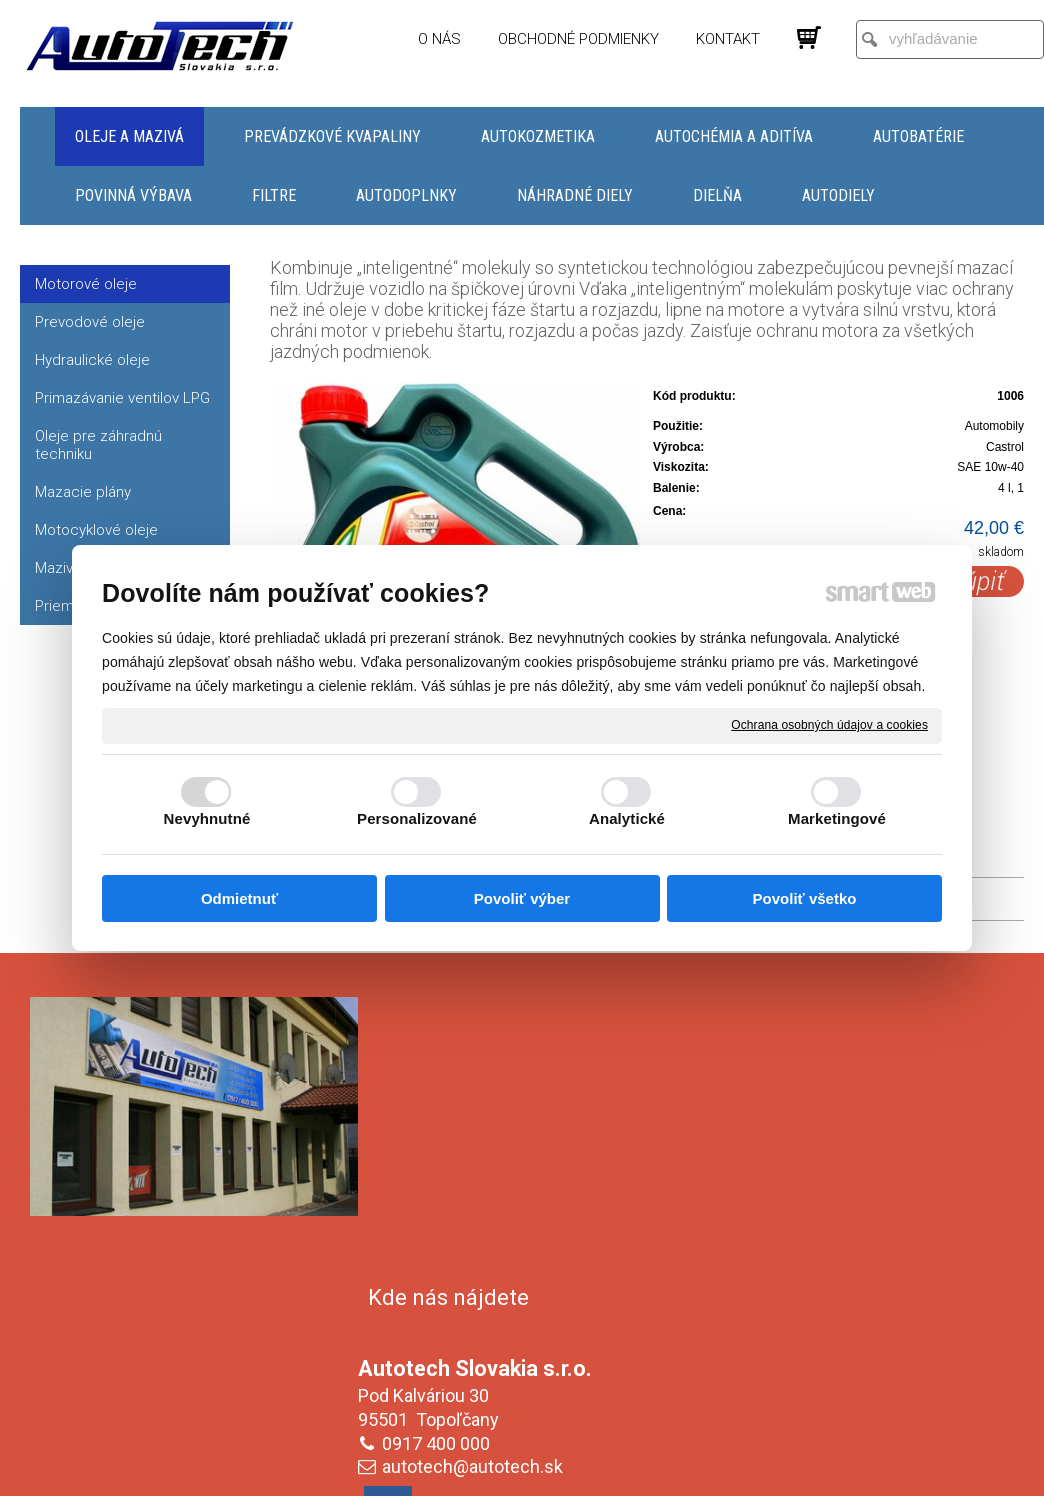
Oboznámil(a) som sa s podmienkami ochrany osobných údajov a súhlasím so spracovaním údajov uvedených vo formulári (850, 1346)
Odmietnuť (239, 898)
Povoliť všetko (805, 898)
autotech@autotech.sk (476, 1178)
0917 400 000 (440, 1155)
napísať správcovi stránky (502, 1477)
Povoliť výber (522, 898)
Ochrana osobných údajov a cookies (829, 725)
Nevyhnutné (207, 818)
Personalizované (417, 818)
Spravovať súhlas (856, 1477)
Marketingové (837, 818)
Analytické (627, 818)
